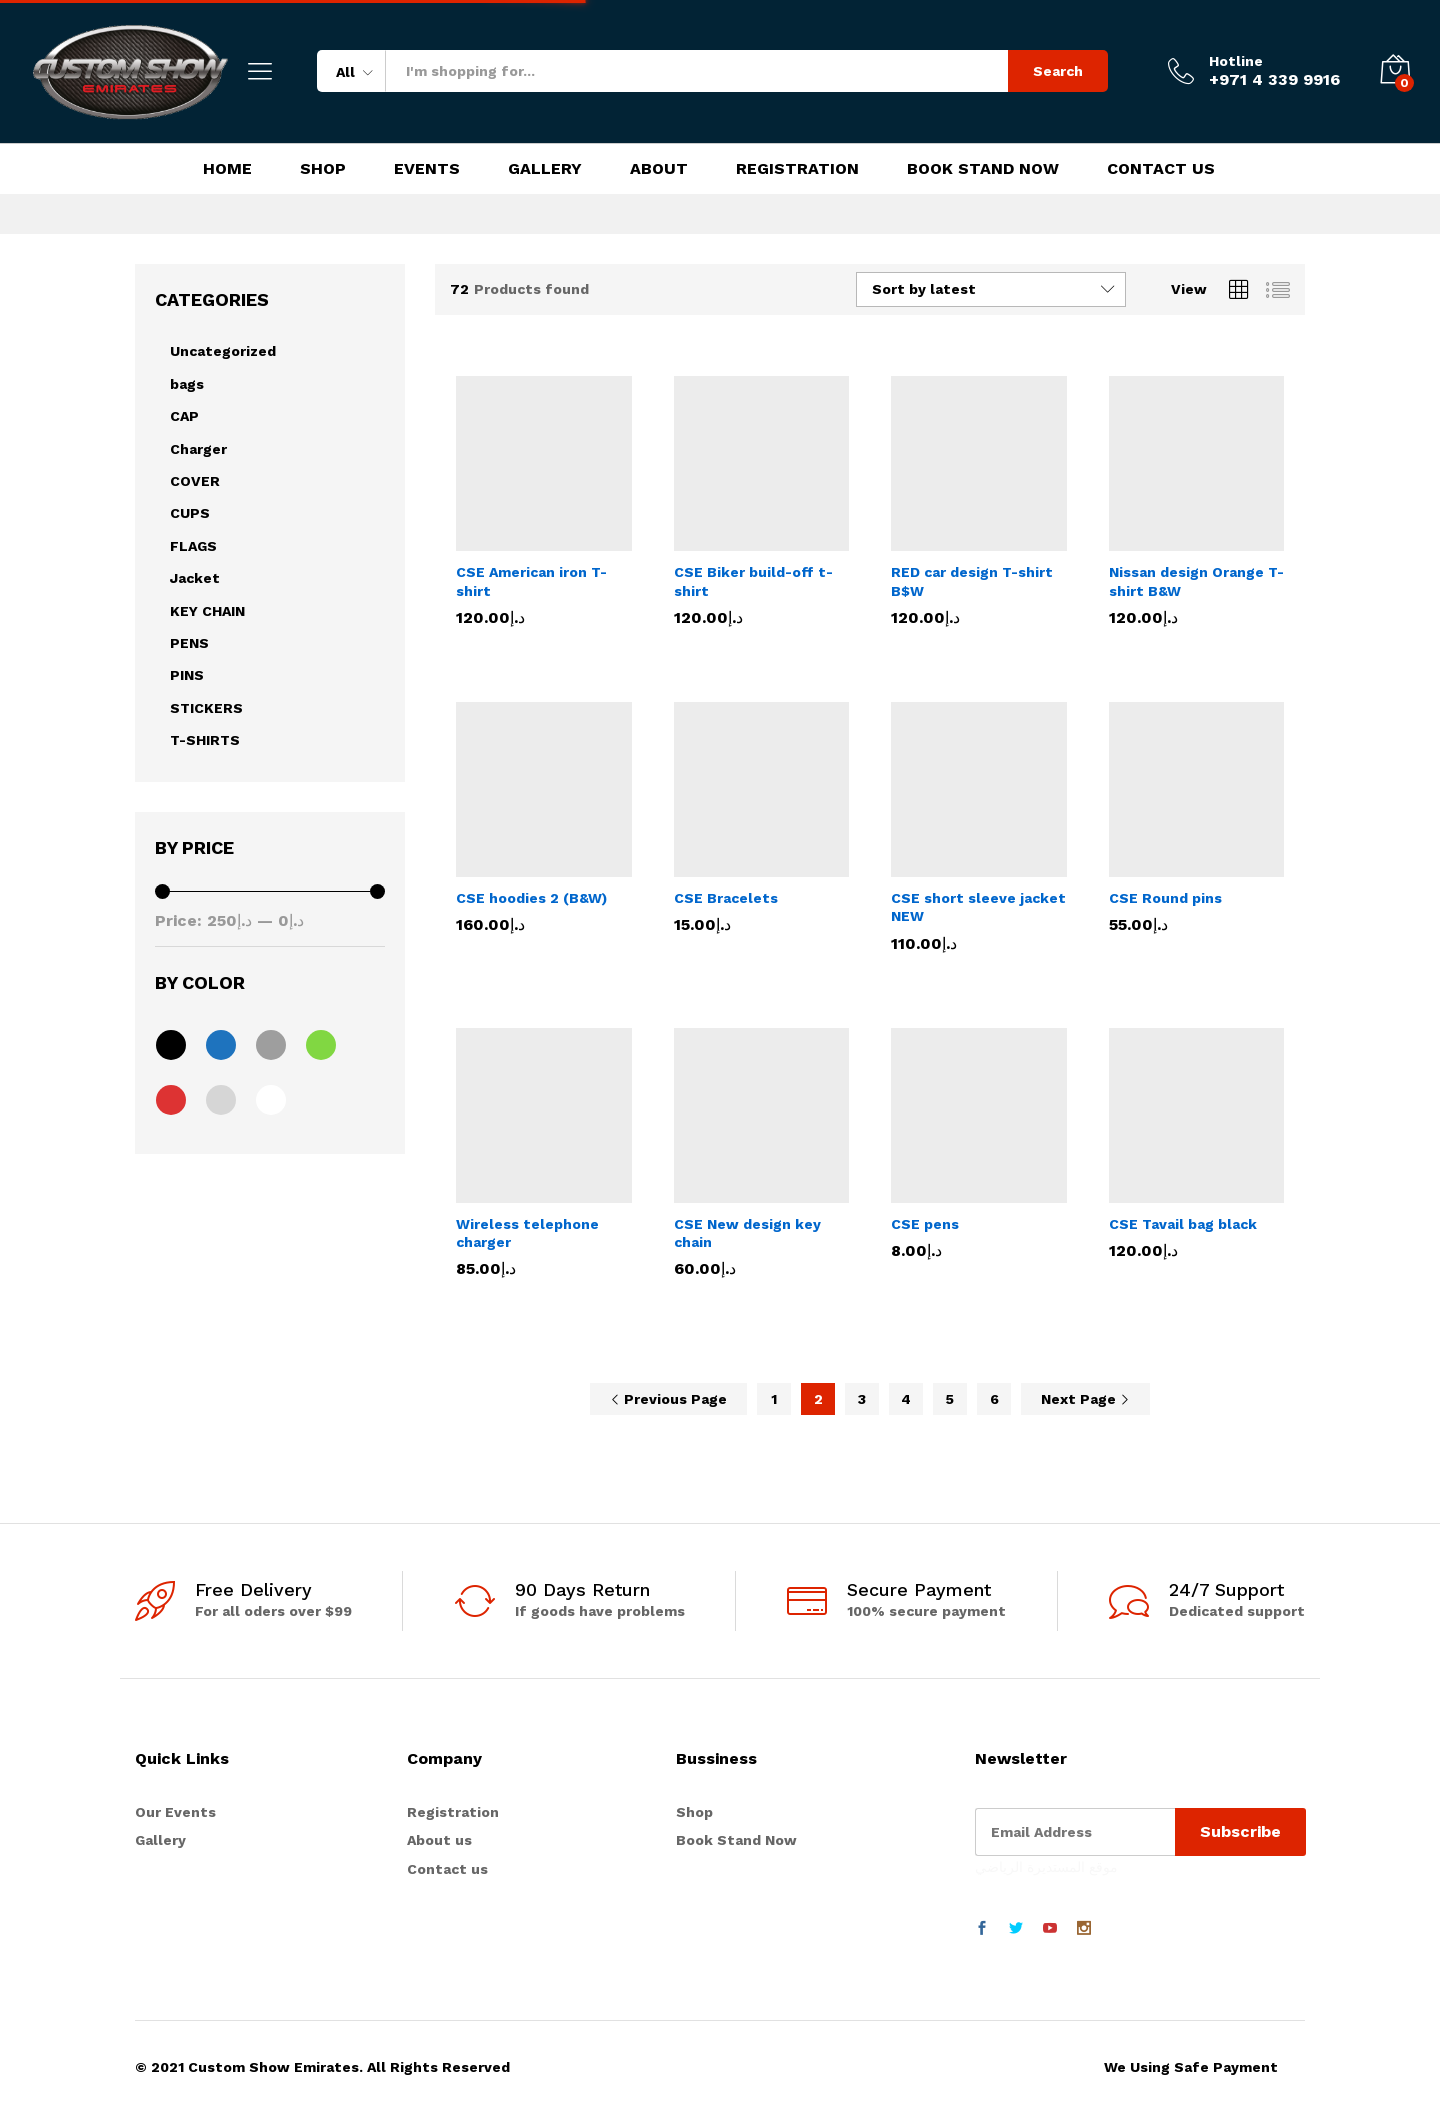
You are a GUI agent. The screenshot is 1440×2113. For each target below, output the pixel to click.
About (659, 169)
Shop (323, 169)
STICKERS (206, 708)
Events (427, 169)
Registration (797, 169)
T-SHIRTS (205, 740)
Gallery (545, 169)
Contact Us (1161, 169)
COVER (195, 481)
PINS (187, 675)
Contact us (447, 1869)
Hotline (1236, 61)
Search (1058, 71)
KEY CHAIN (207, 611)
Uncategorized (223, 351)
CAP (184, 416)
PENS (189, 643)
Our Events (175, 1812)
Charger (198, 449)
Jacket (195, 578)
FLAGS (193, 546)
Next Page (1085, 1399)
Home (227, 169)
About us (439, 1840)
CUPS (190, 513)
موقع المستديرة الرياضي (1046, 1867)
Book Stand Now (983, 169)
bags (187, 384)
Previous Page (668, 1399)
